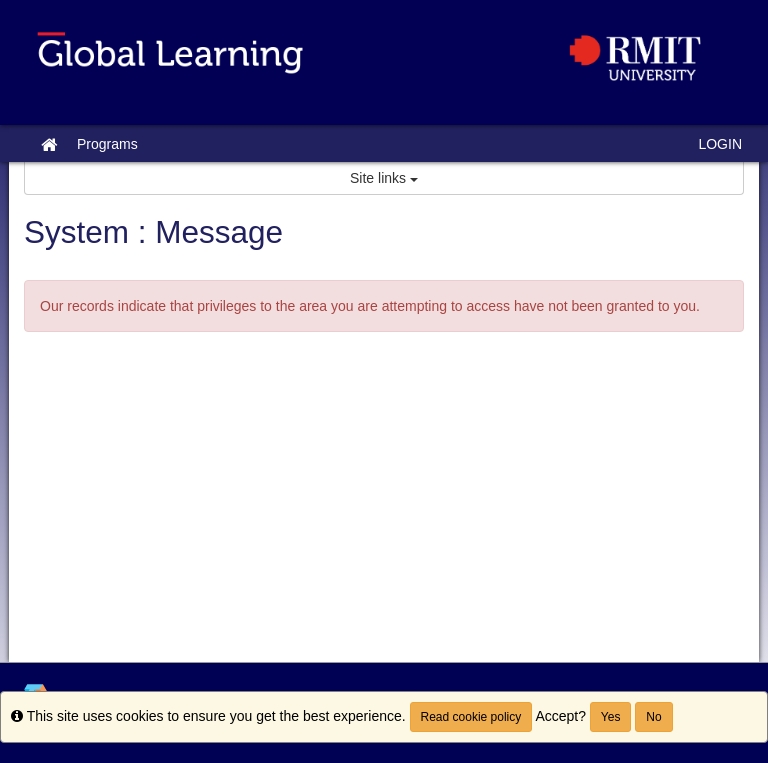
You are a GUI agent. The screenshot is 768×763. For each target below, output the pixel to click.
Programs (107, 144)
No (653, 717)
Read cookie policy (471, 717)
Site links (384, 178)
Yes (611, 717)
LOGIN (720, 144)
